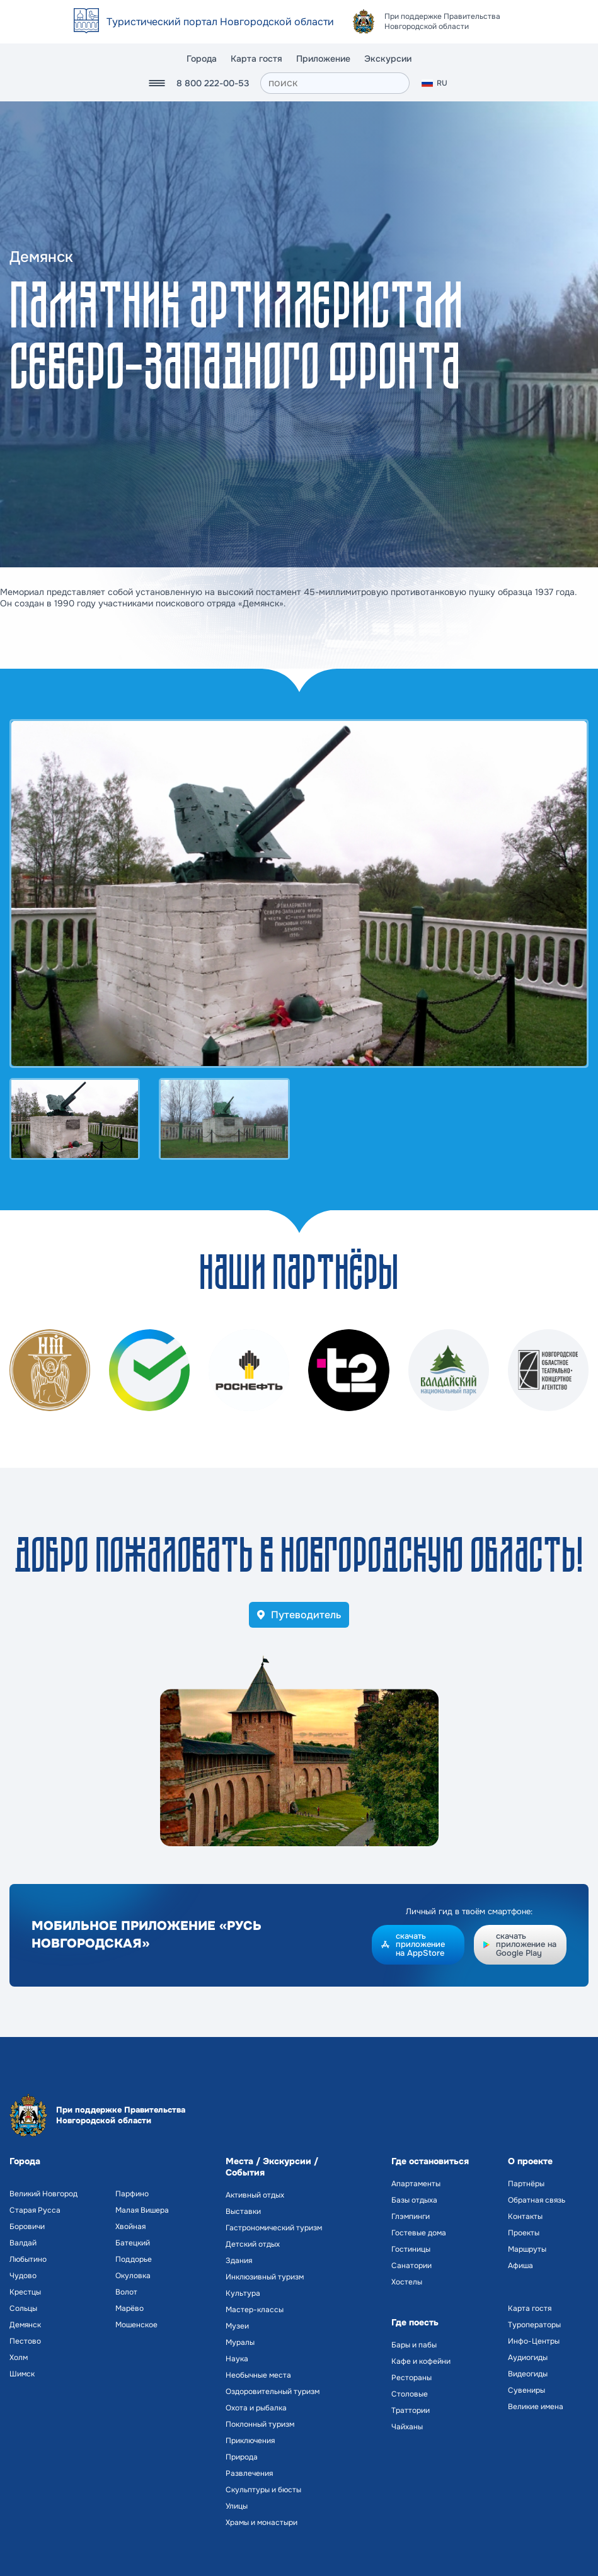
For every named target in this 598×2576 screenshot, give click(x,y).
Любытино (28, 2259)
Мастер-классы (255, 2310)
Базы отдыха (414, 2200)
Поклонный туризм (260, 2424)
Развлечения (249, 2473)
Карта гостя (256, 58)
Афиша (520, 2266)
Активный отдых (255, 2195)
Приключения (250, 2441)
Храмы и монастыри (261, 2522)
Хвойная (130, 2226)
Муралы (240, 2342)
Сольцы (23, 2308)
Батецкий (132, 2243)
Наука (237, 2359)
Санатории (411, 2266)
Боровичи (27, 2226)
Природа (242, 2457)
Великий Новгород (43, 2194)
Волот (126, 2292)
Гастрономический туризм (274, 2228)
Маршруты (527, 2249)
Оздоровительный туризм (272, 2391)
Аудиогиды (528, 2357)
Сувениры (526, 2390)
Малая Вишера (142, 2210)
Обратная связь (536, 2200)
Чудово (23, 2276)
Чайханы (407, 2427)
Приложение (323, 58)
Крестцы (25, 2292)
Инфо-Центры (534, 2341)
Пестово (25, 2341)
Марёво (129, 2308)
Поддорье (133, 2259)
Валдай (23, 2243)
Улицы (237, 2506)
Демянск (25, 2325)
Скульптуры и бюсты (263, 2490)
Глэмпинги (410, 2216)
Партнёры (526, 2184)
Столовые (409, 2394)
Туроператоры (534, 2325)
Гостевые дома (418, 2233)
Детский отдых (253, 2244)
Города (202, 58)
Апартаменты (415, 2184)
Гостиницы (410, 2249)
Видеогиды (528, 2374)
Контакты (525, 2216)
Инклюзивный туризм (265, 2277)
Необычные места (258, 2375)
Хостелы (406, 2282)
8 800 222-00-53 (212, 83)
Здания (239, 2260)
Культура (243, 2293)
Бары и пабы (414, 2345)
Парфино (132, 2194)
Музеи (237, 2326)
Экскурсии (387, 58)
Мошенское (136, 2325)
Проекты (523, 2233)
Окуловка (133, 2276)
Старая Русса (34, 2210)
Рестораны (411, 2378)
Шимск (22, 2374)
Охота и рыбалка (256, 2408)
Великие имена (535, 2407)
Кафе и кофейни (421, 2361)
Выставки (243, 2211)
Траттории (410, 2410)
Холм (18, 2357)
